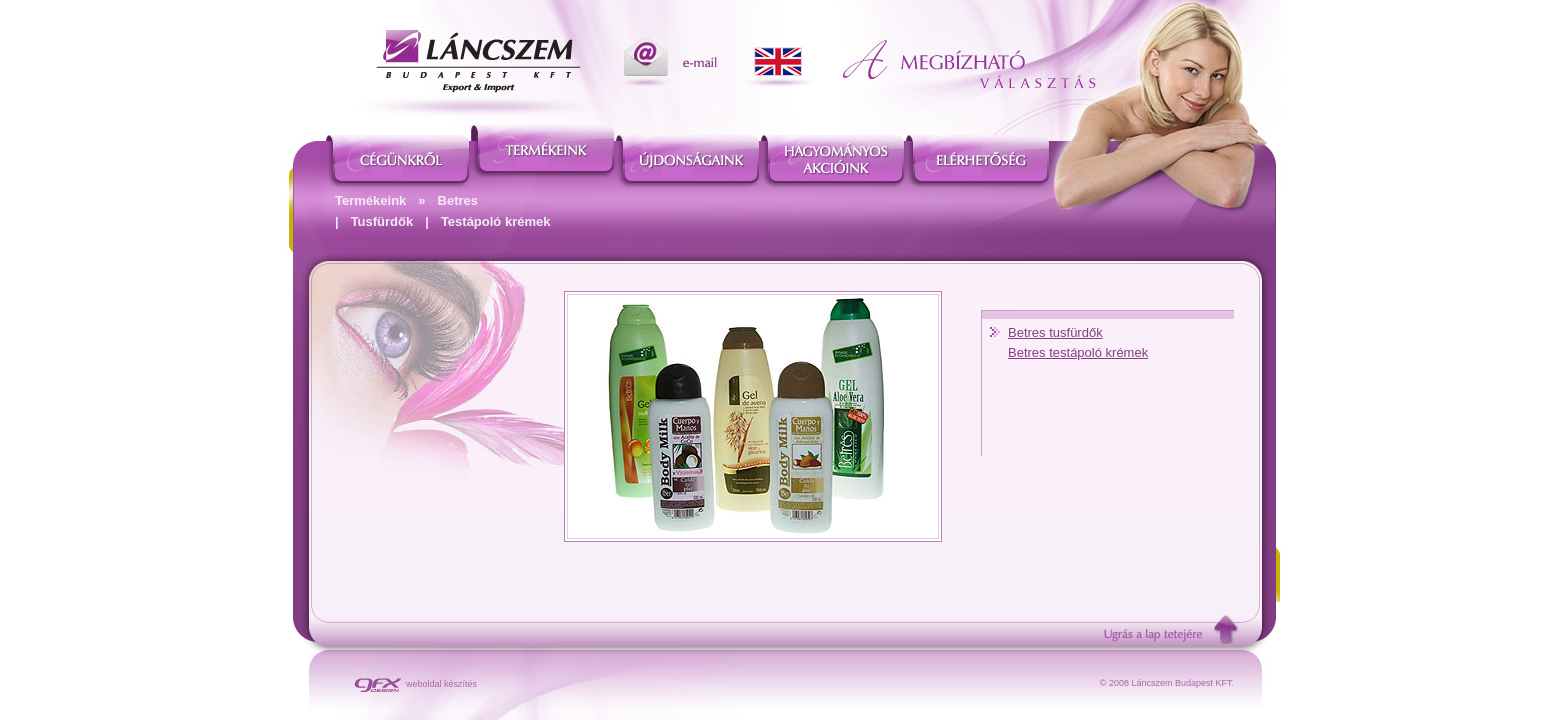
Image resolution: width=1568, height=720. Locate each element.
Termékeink (370, 200)
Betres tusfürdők (1055, 332)
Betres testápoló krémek (1078, 352)
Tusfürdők (382, 221)
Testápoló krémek (496, 221)
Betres (458, 200)
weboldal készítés (415, 684)
